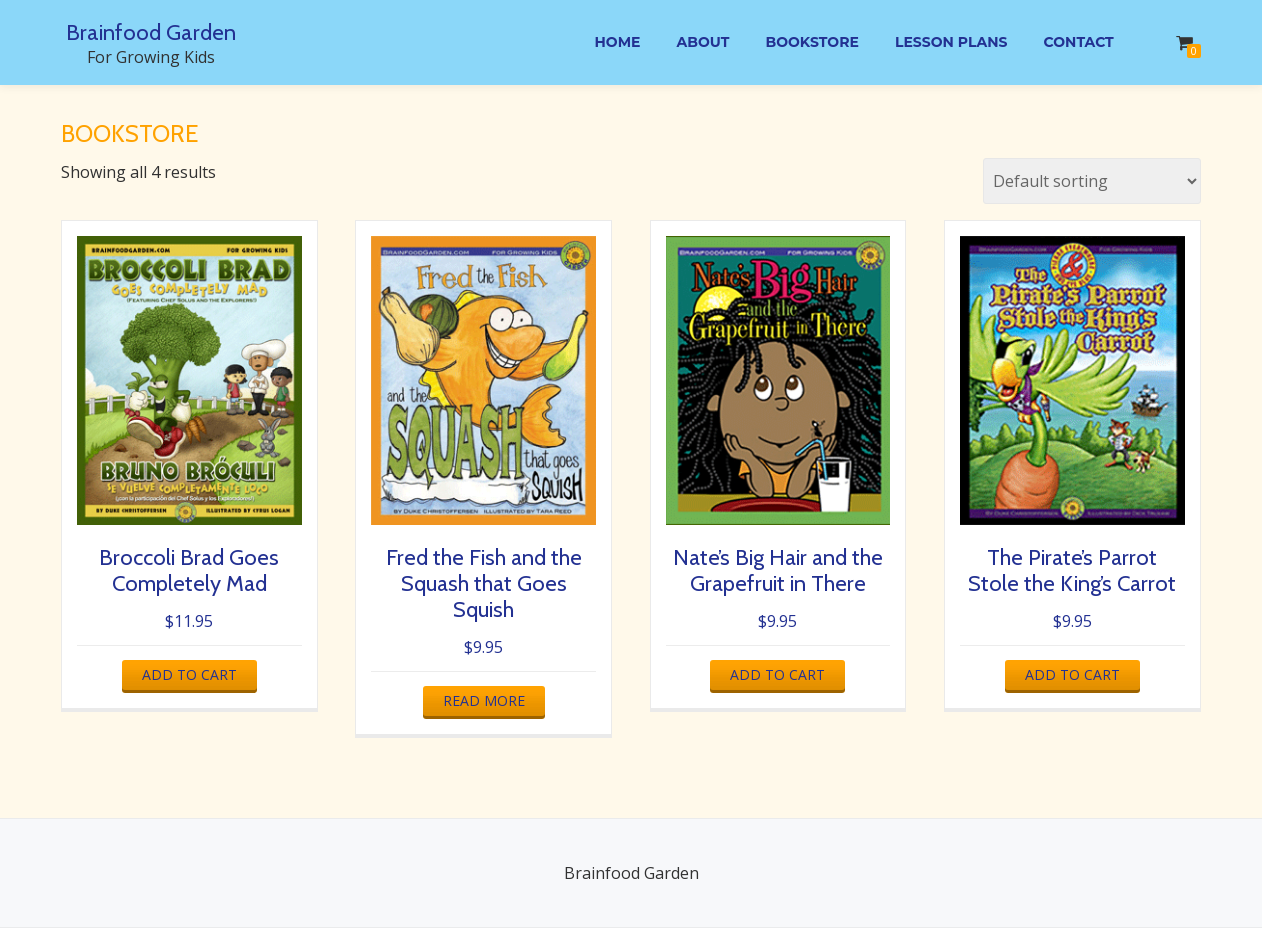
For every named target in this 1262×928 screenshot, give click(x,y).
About (690, 43)
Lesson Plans (946, 43)
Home (602, 43)
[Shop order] (1092, 181)
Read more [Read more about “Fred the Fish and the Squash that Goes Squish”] (484, 700)
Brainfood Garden (151, 31)
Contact (1077, 43)
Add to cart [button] (189, 674)
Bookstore (803, 43)
